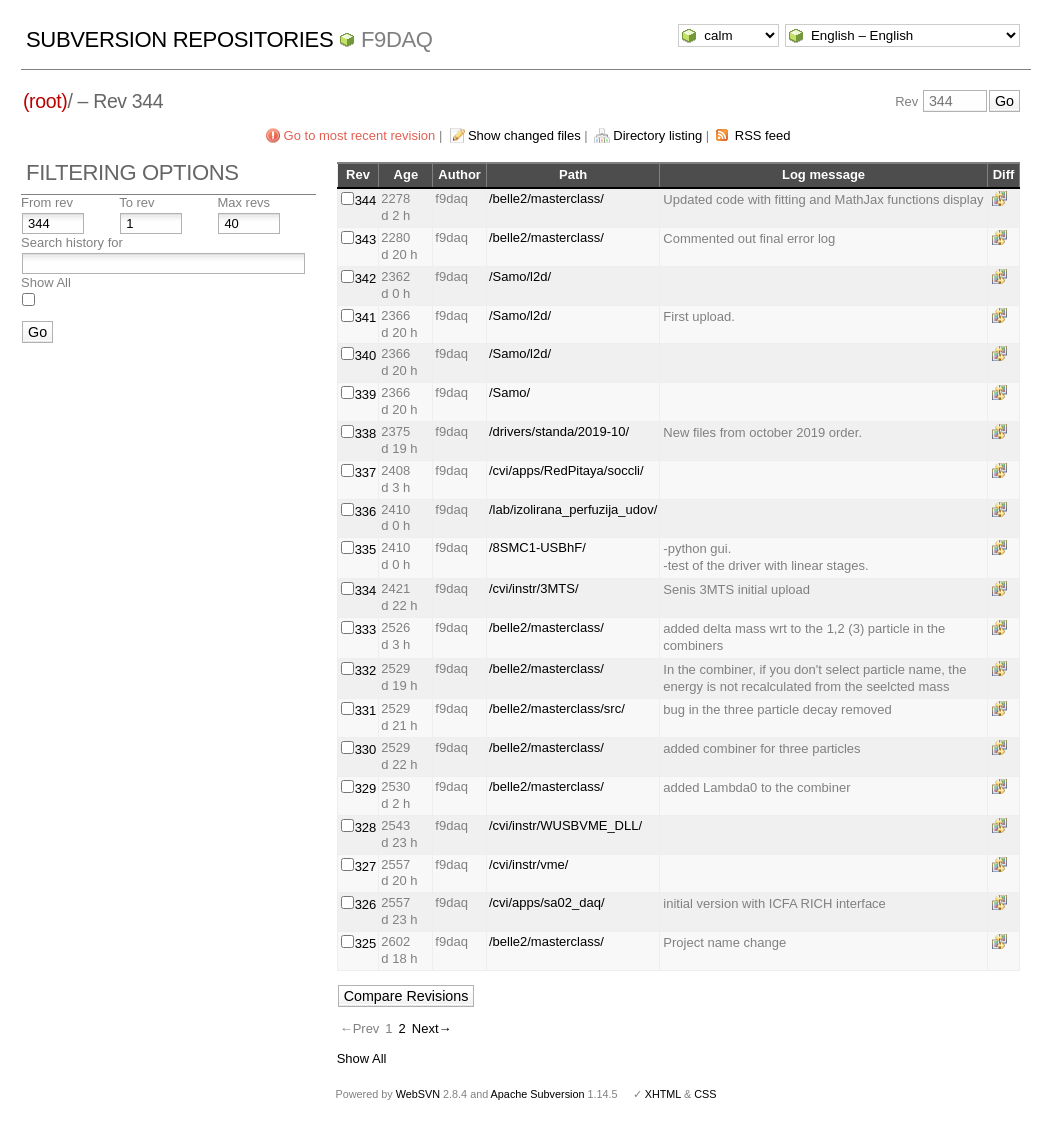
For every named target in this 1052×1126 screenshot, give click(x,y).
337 (366, 472)
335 (366, 549)
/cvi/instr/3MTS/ (534, 588)
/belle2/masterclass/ (546, 198)
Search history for (72, 242)
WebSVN (418, 1094)
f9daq (397, 39)
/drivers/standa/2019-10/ (559, 431)
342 (366, 278)
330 (366, 749)
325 (366, 943)
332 (366, 670)
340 (366, 355)
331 (366, 710)
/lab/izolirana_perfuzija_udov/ (573, 509)
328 (366, 827)
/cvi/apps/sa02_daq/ (547, 902)
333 (366, 629)
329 (366, 788)
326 (366, 904)
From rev (47, 202)
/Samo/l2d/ (520, 276)
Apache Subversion (538, 1094)
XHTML (663, 1094)
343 (366, 239)
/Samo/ (509, 392)
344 (366, 200)
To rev (136, 202)
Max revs (243, 202)
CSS (705, 1094)
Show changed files (524, 135)
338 (366, 433)
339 (366, 394)
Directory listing (657, 135)
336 (366, 511)
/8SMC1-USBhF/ (537, 547)
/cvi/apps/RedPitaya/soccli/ (566, 470)
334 (366, 590)
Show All (46, 282)
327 (366, 866)
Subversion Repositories (179, 39)
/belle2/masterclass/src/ (557, 708)
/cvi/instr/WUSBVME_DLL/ (565, 825)
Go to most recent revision (360, 135)
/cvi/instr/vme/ (528, 864)
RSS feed (763, 135)
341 (366, 317)
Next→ (432, 1028)
